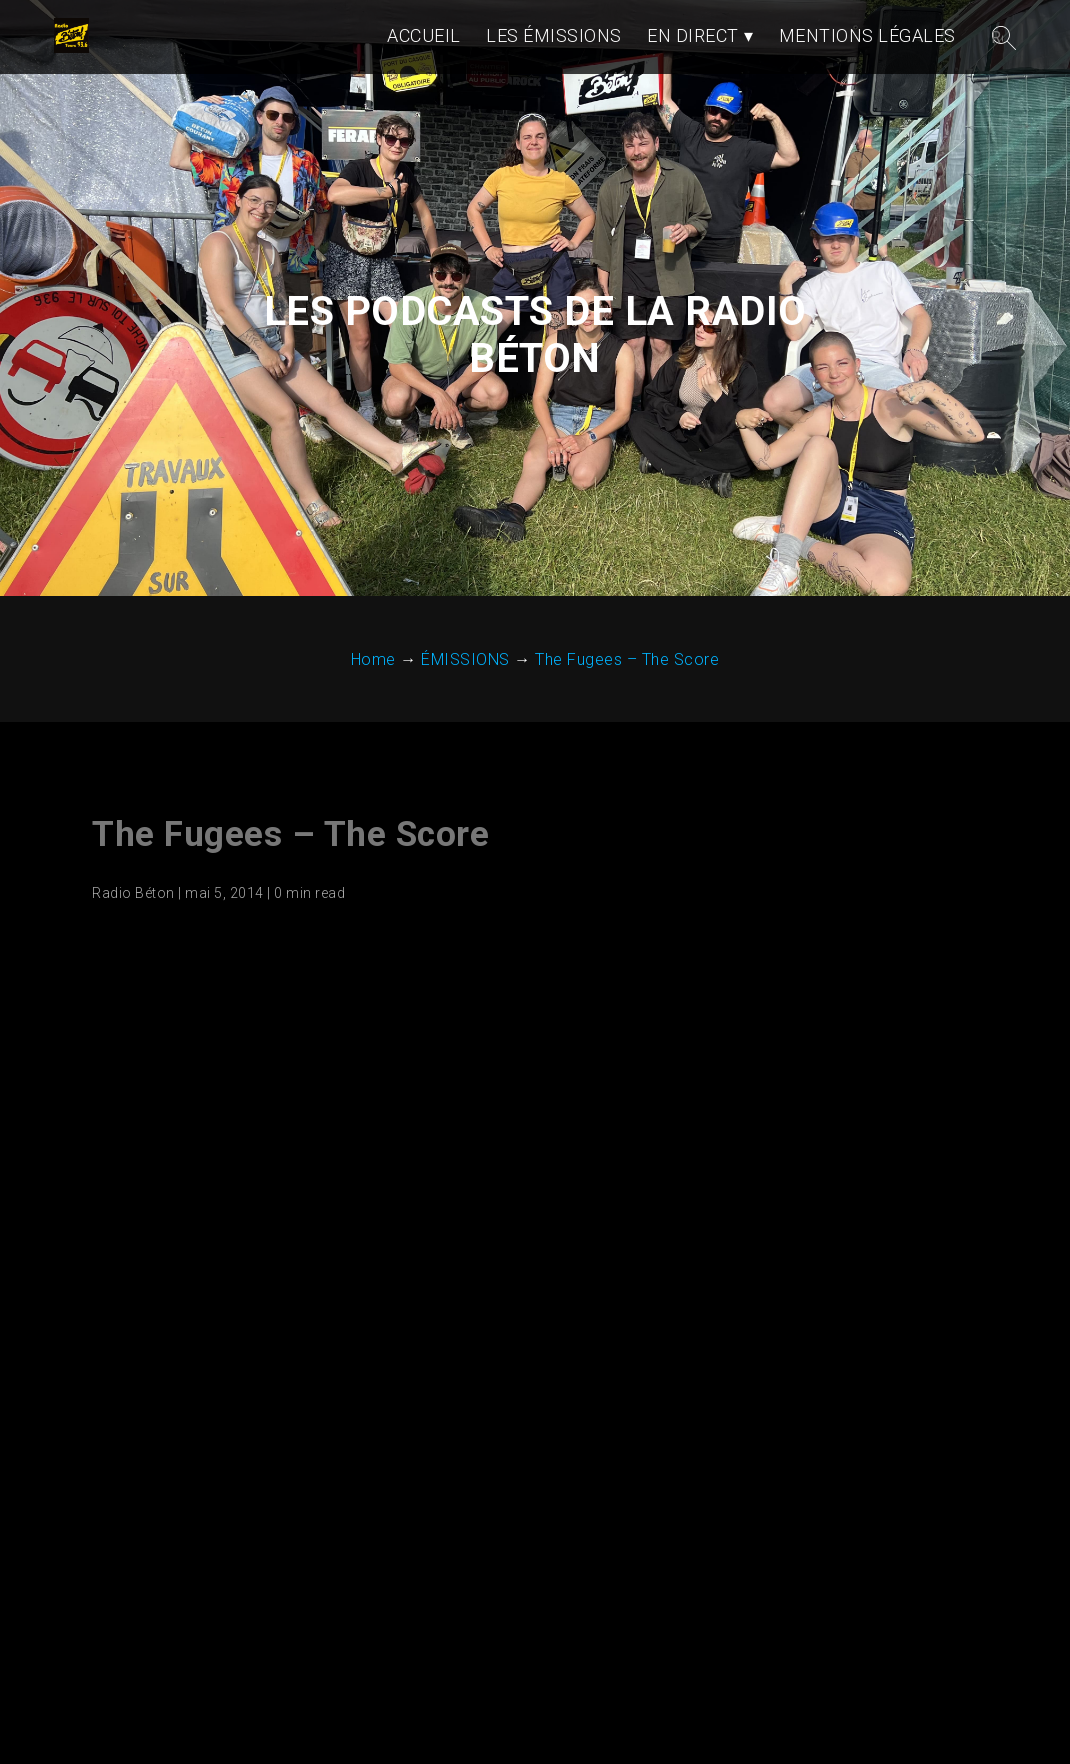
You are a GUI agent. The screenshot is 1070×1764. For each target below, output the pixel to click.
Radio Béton (133, 893)
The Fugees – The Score (290, 834)
